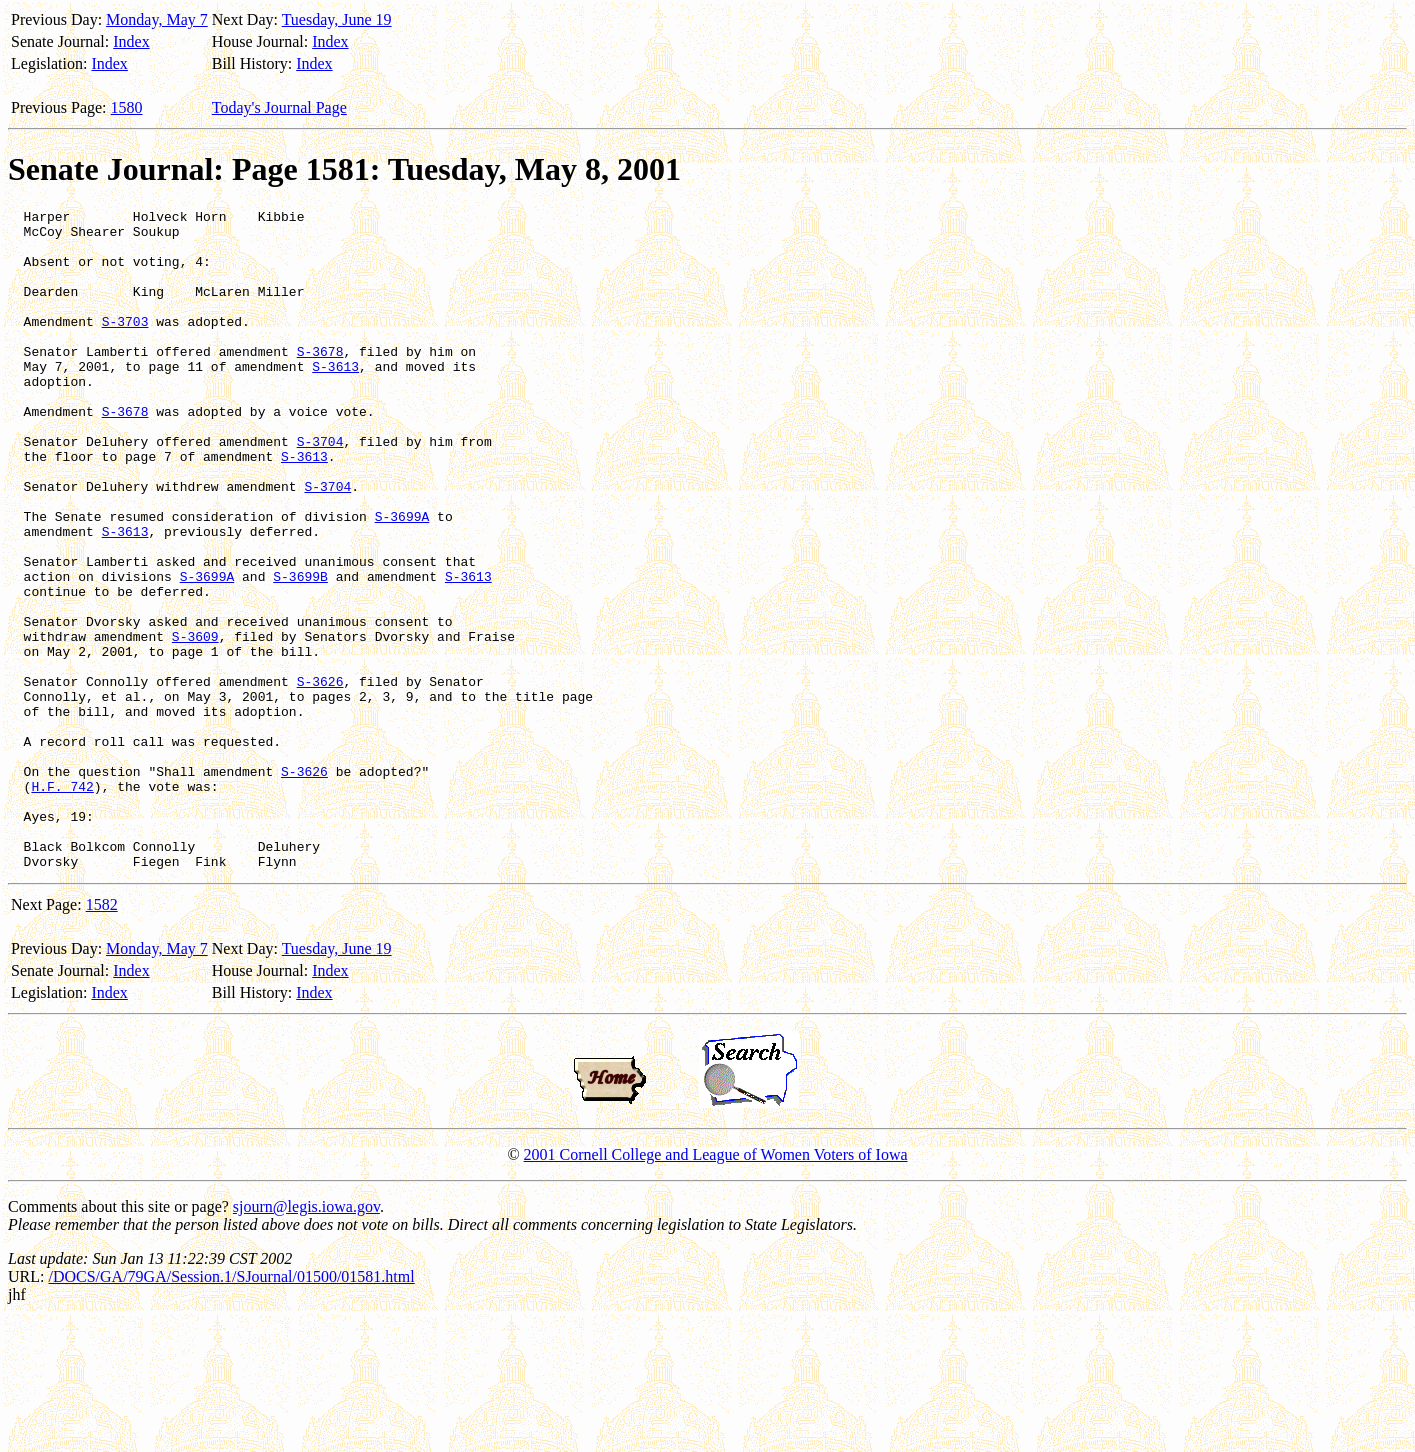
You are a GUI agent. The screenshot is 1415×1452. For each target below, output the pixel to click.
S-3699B (300, 651)
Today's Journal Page (279, 107)
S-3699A (402, 579)
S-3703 (125, 345)
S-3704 (320, 489)
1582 (102, 1036)
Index (131, 41)
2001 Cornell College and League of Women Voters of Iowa (716, 1286)
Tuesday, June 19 (337, 19)
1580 (127, 107)
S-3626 (320, 777)
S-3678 (320, 381)
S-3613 (335, 399)
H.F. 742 (62, 903)
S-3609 (195, 723)
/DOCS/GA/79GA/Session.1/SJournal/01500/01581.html (231, 1408)
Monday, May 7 (157, 19)
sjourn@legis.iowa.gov (306, 1338)
